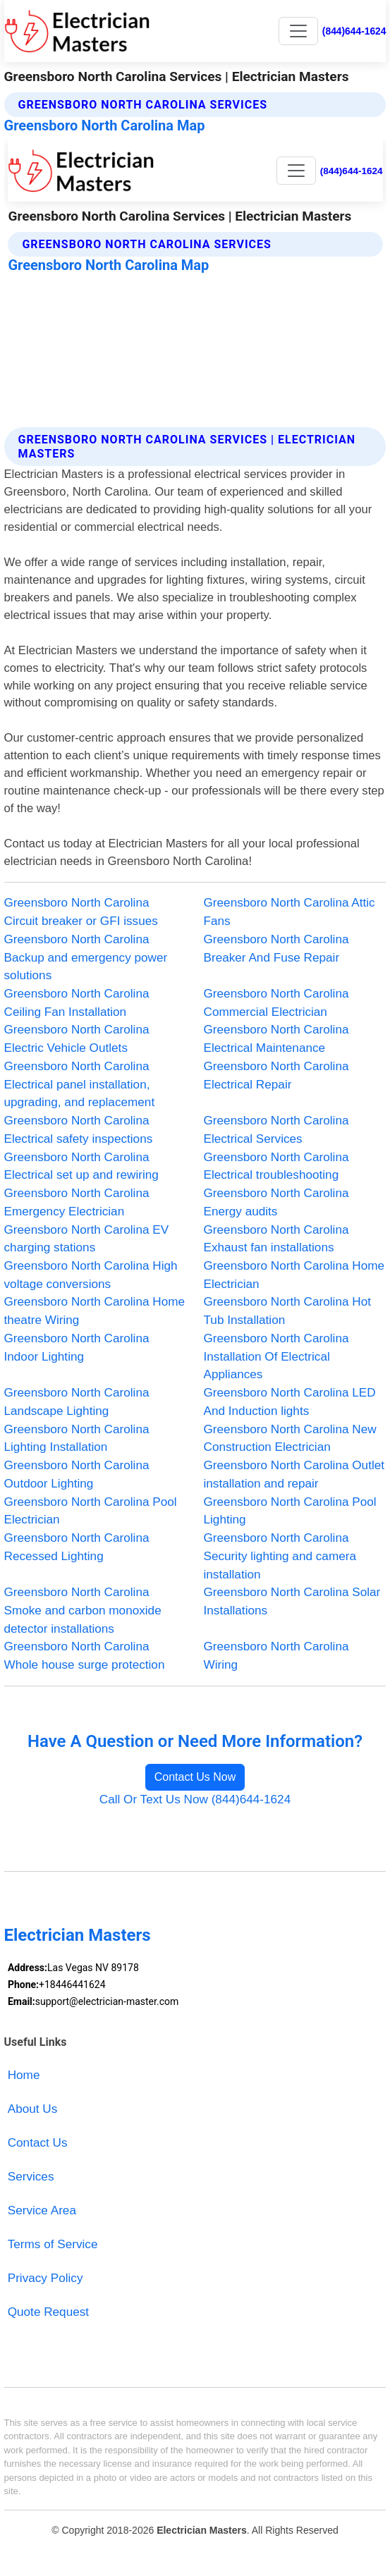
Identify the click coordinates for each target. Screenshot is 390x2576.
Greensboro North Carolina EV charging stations (86, 1238)
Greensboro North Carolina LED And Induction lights (290, 1401)
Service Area (42, 2210)
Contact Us (38, 2142)
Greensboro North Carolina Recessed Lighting (77, 1547)
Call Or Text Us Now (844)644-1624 (195, 1799)
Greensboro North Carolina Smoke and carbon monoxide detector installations (83, 1610)
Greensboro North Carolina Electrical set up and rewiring (81, 1166)
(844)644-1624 (354, 31)
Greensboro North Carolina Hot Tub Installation (287, 1310)
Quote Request (48, 2312)
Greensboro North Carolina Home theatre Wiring (94, 1310)
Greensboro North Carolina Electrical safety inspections (78, 1129)
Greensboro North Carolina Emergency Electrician (77, 1202)
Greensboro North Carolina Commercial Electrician (276, 1002)
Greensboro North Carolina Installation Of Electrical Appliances (276, 1356)
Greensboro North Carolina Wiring (276, 1655)
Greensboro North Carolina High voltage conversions (91, 1274)
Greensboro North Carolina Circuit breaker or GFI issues (81, 911)
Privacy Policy (45, 2278)
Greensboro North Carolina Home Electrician (294, 1274)
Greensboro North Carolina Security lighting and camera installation (280, 1556)
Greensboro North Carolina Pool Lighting (290, 1511)
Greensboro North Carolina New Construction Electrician (290, 1438)
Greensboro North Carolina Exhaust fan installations (276, 1238)
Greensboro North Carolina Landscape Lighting (77, 1401)
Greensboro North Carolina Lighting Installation (77, 1438)
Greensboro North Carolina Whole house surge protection (84, 1655)
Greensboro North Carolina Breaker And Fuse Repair (276, 948)
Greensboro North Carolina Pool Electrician (90, 1511)
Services (31, 2176)
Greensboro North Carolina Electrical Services (276, 1129)
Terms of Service (53, 2244)
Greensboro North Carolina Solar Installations (292, 1601)
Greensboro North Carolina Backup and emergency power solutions (86, 957)
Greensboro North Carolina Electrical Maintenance (276, 1038)
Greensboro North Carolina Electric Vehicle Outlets (77, 1038)
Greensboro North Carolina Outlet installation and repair (294, 1474)
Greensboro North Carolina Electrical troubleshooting (276, 1166)
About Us (33, 2109)
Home (24, 2075)
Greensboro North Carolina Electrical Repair (276, 1075)
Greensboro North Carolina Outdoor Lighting (77, 1474)
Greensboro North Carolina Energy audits (276, 1202)
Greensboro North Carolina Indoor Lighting (77, 1347)
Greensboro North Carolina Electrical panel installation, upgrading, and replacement (79, 1084)
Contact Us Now (195, 1777)
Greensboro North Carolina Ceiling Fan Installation (77, 1002)
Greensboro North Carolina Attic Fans (289, 911)
